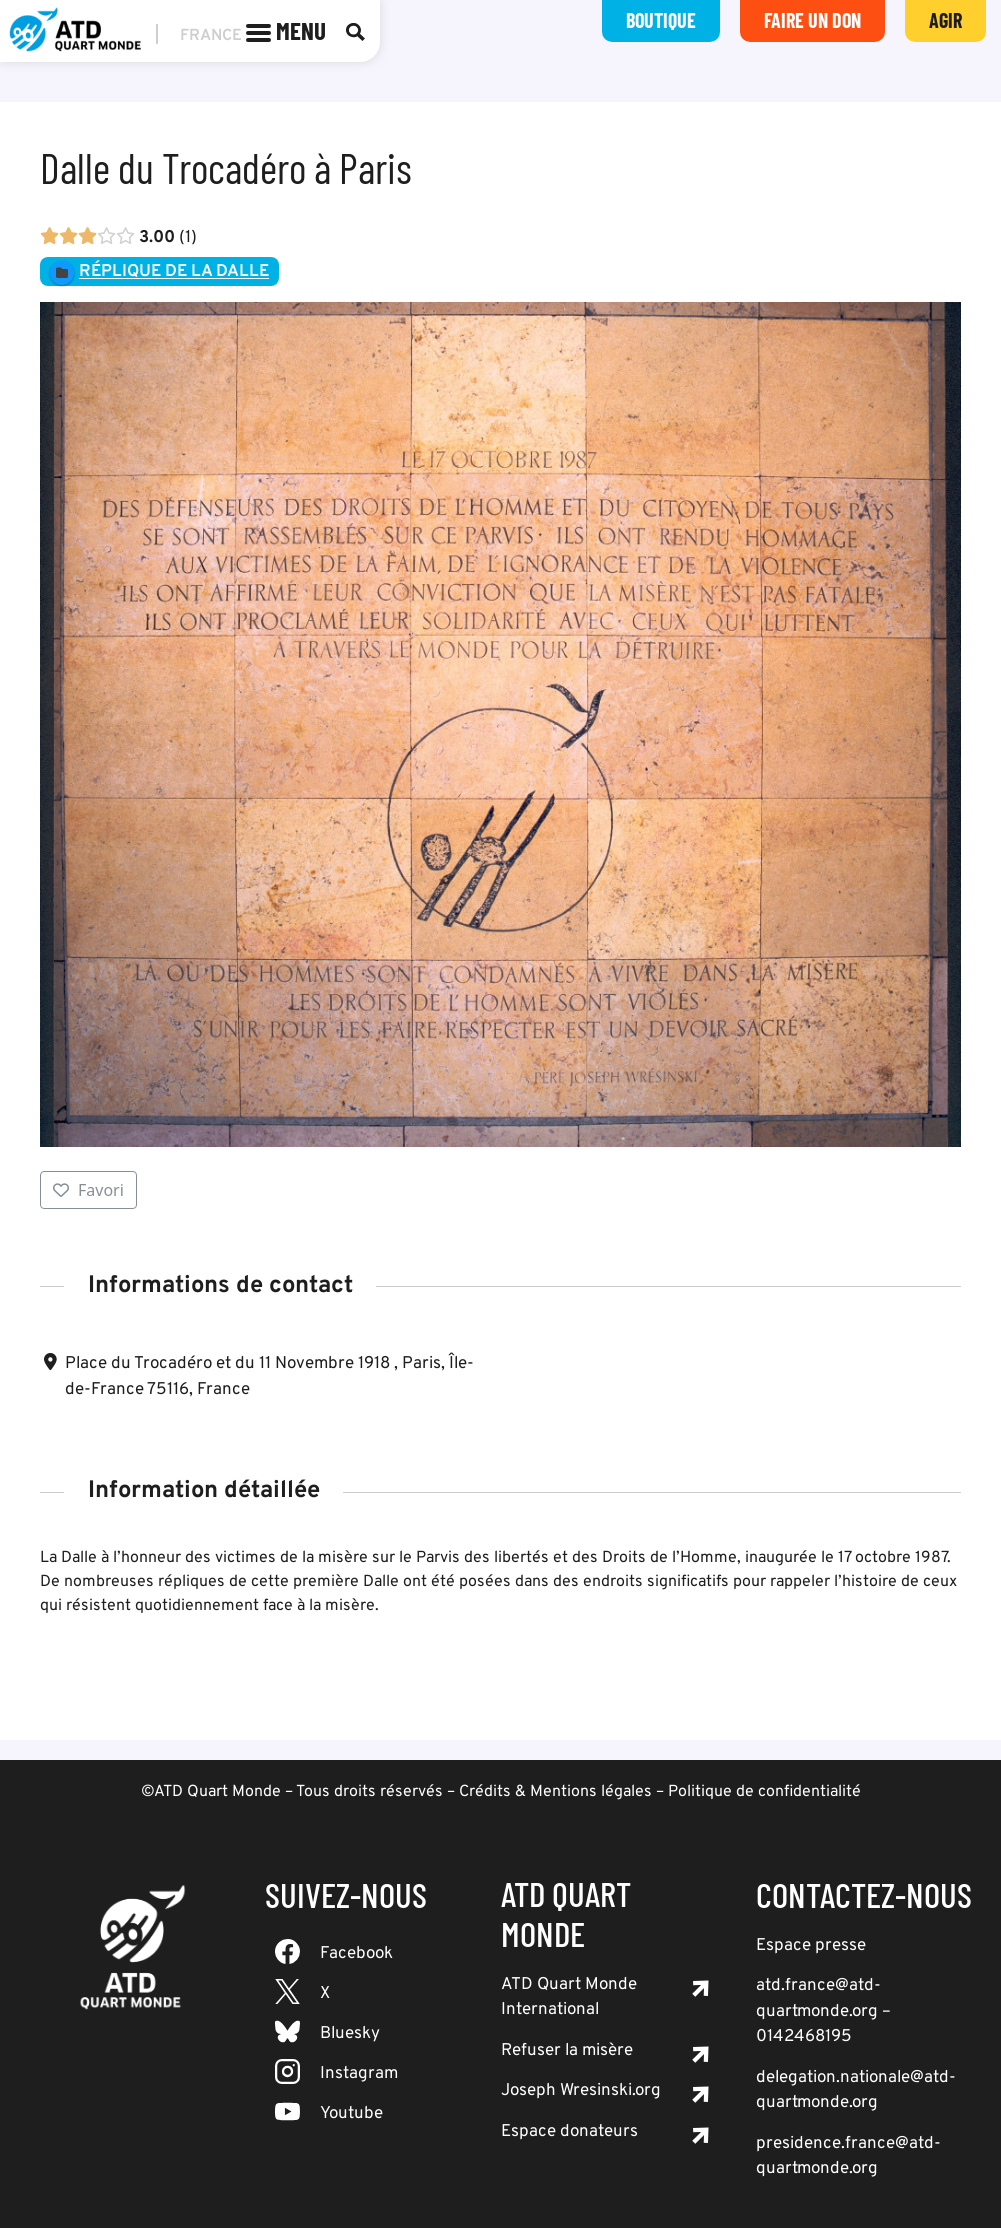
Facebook (356, 1954)
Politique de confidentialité (764, 1792)
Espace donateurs (569, 2132)
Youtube (351, 2114)
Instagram (359, 2074)
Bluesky (350, 2034)
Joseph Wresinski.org (581, 2091)
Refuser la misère (567, 2051)
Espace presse (811, 1946)
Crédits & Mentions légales (555, 1792)
